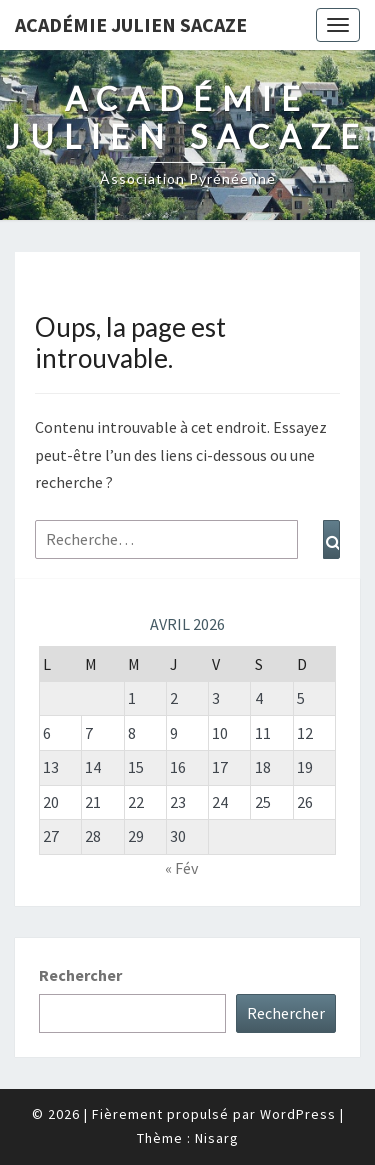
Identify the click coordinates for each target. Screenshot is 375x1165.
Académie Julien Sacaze (131, 24)
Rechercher (80, 975)
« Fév (181, 868)
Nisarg (217, 1138)
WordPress (298, 1114)
